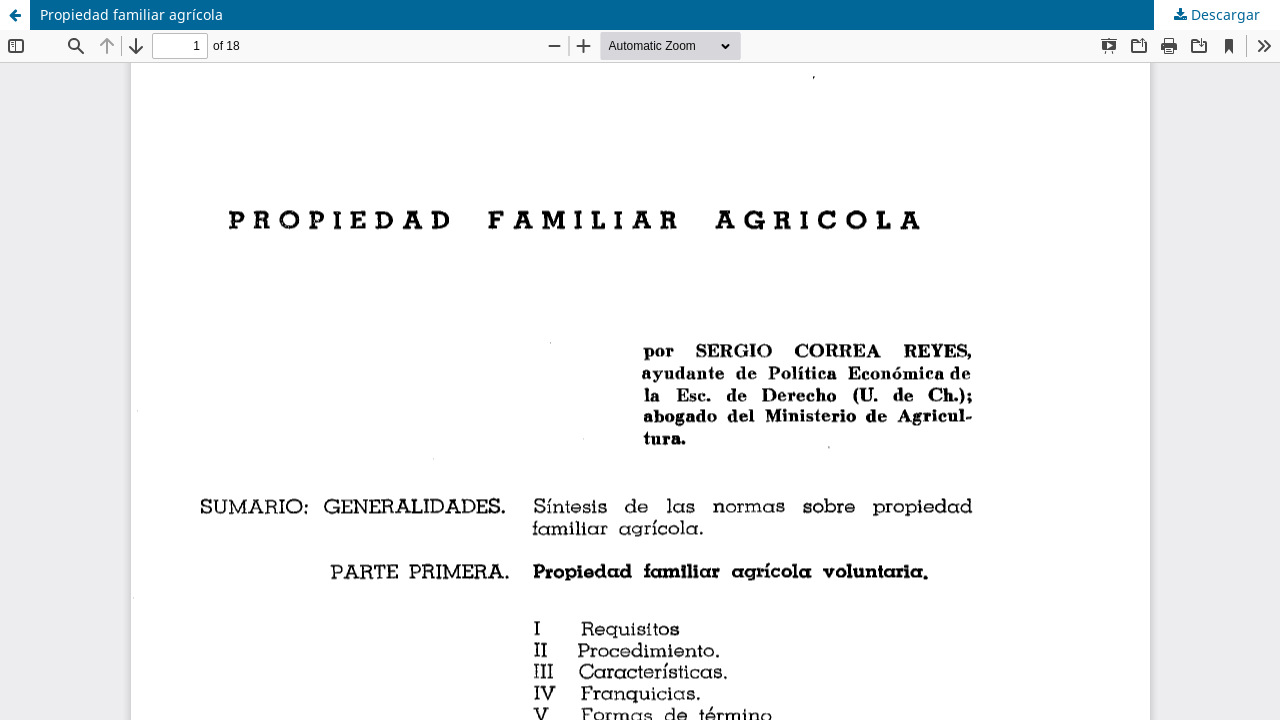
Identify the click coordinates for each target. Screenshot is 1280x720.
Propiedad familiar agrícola (131, 14)
